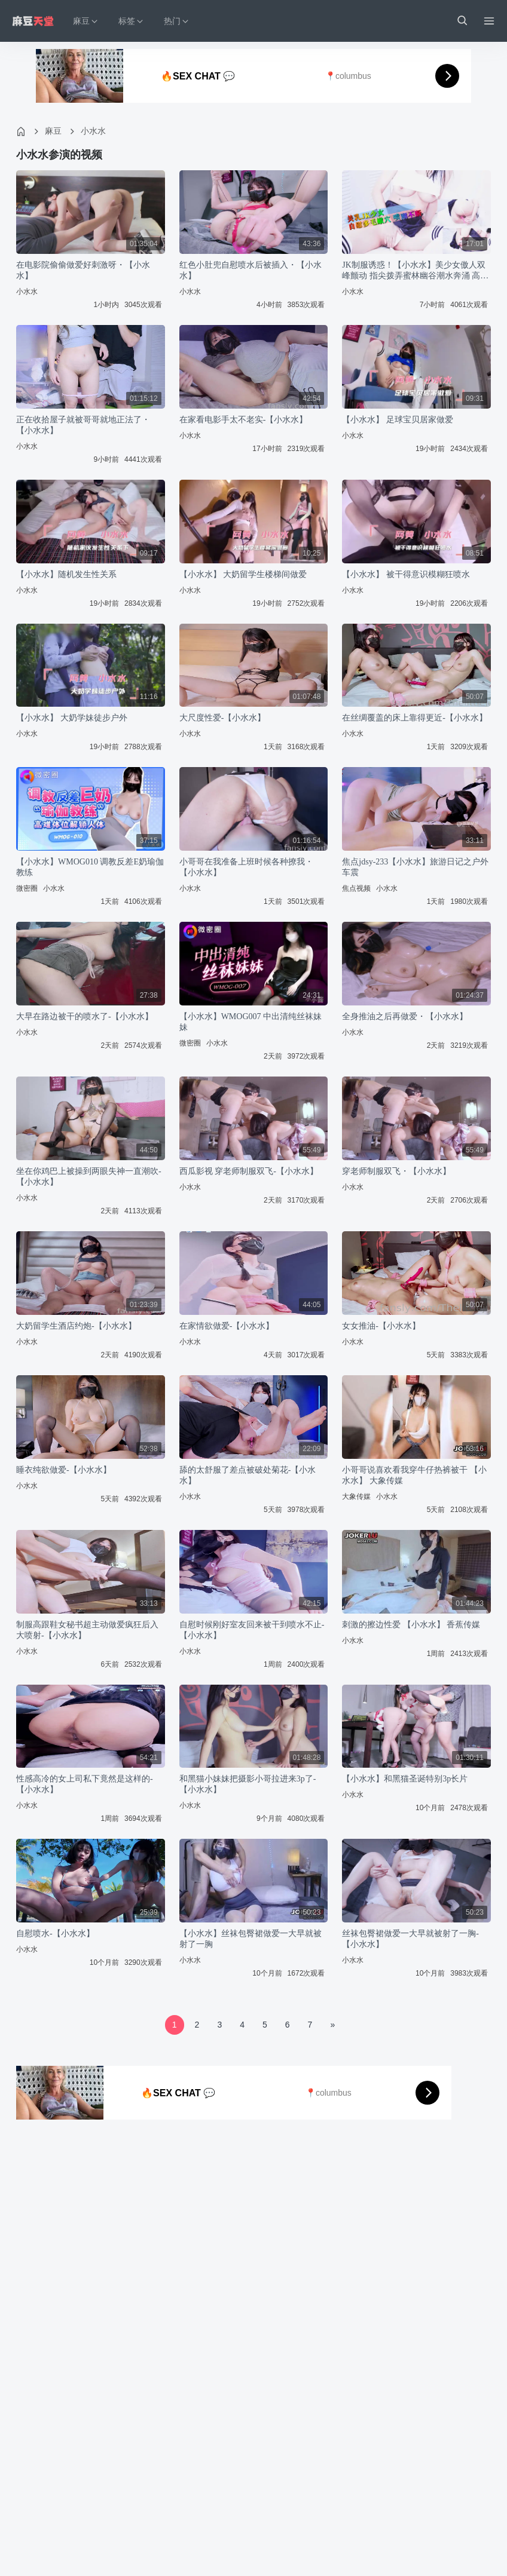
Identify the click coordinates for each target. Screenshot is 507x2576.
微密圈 (27, 888)
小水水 (93, 131)
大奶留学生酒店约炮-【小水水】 (76, 1325)
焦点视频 (356, 888)
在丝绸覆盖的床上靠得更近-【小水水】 (414, 717)
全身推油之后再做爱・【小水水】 (405, 1016)
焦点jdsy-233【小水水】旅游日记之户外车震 (415, 867)
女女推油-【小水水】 (381, 1325)
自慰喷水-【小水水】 (55, 1933)
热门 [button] (177, 21)
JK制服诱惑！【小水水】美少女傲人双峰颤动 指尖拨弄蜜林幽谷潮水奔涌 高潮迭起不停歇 (415, 270)
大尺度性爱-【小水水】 (222, 717)
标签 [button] (131, 21)
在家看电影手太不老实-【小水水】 (243, 419)
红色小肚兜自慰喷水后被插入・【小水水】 (250, 270)
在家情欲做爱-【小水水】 (226, 1325)
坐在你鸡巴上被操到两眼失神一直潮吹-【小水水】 (88, 1176)
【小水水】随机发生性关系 (66, 574)
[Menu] (489, 21)
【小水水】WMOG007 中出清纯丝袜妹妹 (250, 1022)
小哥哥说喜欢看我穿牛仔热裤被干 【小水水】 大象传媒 (414, 1475)
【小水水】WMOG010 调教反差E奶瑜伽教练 (90, 867)
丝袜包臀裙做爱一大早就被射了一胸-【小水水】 (410, 1939)
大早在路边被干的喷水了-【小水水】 (84, 1016)
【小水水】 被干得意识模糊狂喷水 (406, 574)
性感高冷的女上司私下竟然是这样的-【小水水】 (84, 1784)
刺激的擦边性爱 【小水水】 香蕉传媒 (411, 1624)
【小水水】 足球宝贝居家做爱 (397, 419)
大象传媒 (356, 1496)
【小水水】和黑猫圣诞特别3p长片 (405, 1778)
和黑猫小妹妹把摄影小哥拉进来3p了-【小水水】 (247, 1784)
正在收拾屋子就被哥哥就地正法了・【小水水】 (83, 425)
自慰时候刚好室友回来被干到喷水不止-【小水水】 (252, 1630)
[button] (461, 21)
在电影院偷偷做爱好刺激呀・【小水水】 (83, 270)
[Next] (332, 2025)
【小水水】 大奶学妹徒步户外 (71, 717)
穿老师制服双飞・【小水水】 (396, 1171)
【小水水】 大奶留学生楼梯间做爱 (243, 574)
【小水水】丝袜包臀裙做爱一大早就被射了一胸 (250, 1939)
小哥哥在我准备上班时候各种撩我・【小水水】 (246, 867)
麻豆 (53, 131)
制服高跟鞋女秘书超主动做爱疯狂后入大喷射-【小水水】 (87, 1630)
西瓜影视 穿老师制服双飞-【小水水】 (248, 1171)
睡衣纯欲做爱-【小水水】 (63, 1469)
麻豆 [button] (86, 21)
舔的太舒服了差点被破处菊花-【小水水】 (247, 1475)
